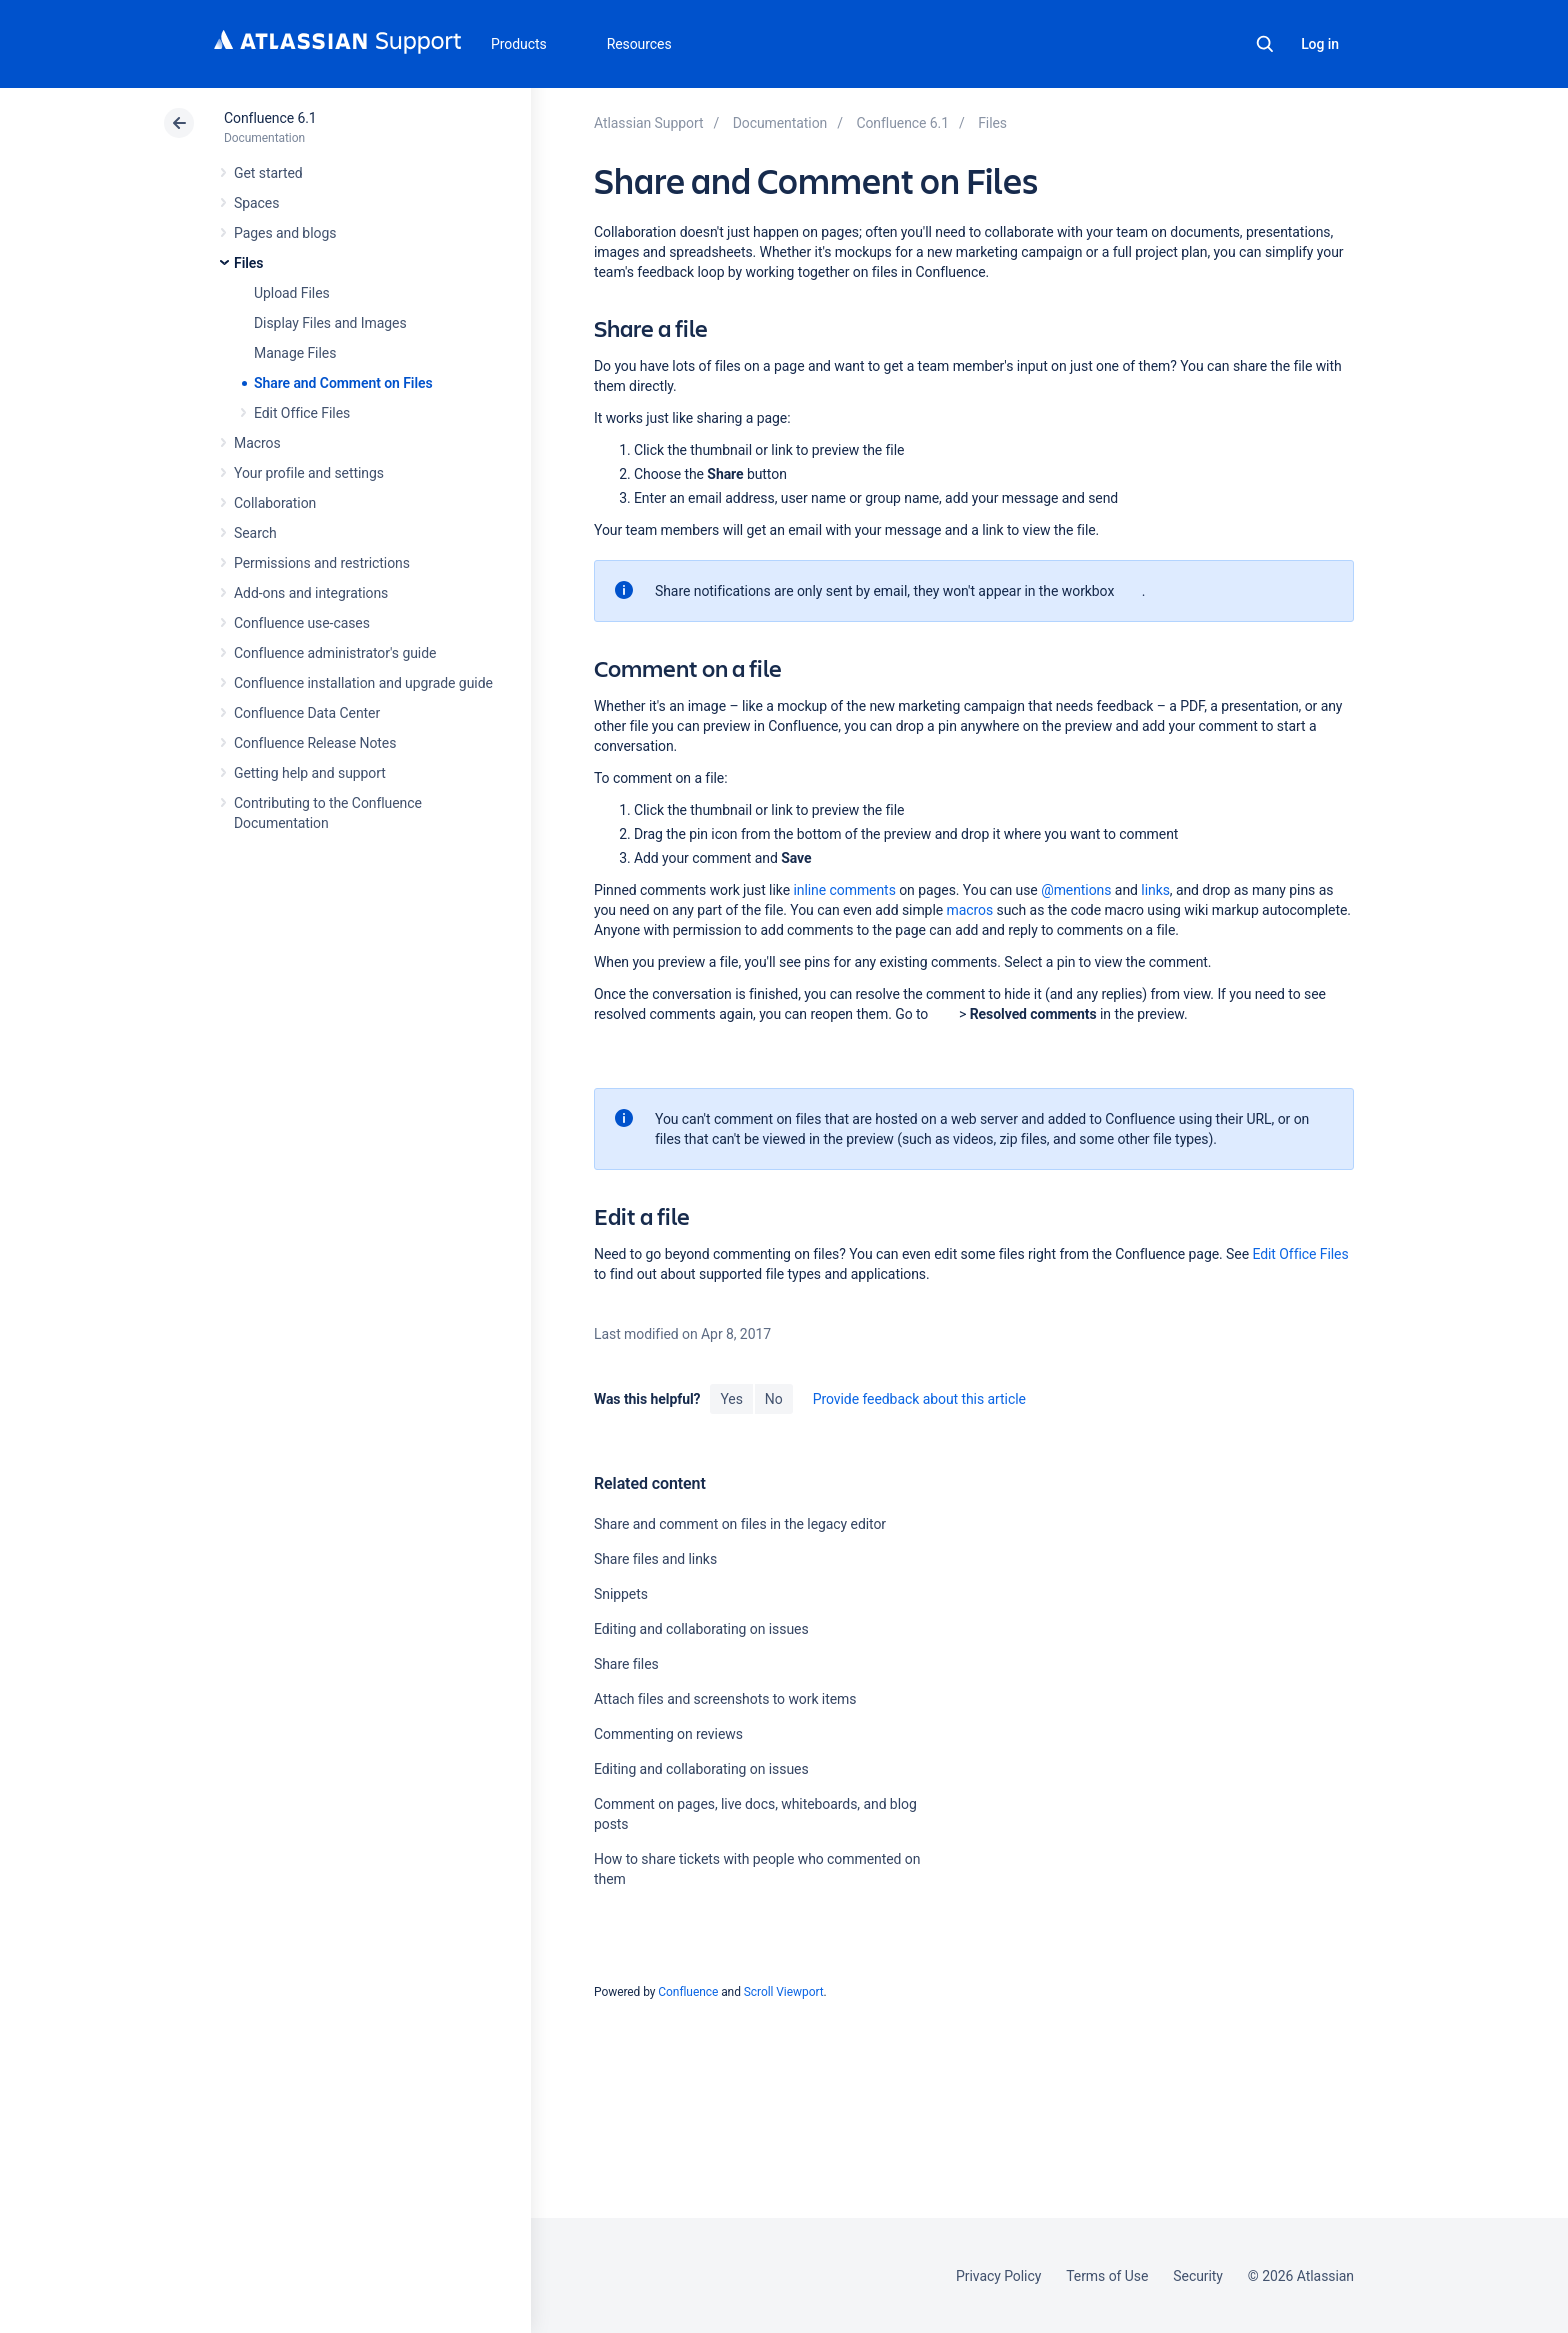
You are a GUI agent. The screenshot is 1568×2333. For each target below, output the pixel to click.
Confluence (688, 1992)
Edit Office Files (302, 413)
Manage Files (295, 353)
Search (1265, 44)
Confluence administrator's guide (335, 653)
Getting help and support (310, 773)
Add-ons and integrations (311, 593)
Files (248, 263)
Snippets (621, 1594)
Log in (1320, 44)
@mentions (1076, 890)
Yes (731, 1399)
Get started (268, 173)
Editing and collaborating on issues (701, 1629)
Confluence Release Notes (315, 743)
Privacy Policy (998, 2276)
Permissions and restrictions (322, 563)
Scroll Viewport (784, 1992)
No (774, 1399)
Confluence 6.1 (270, 118)
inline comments (844, 890)
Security (1198, 2276)
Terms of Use (1107, 2276)
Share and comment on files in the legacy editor (740, 1524)
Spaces (256, 203)
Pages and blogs (285, 233)
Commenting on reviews (668, 1734)
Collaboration (275, 503)
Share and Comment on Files (343, 383)
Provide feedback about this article (919, 1399)
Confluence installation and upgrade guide (363, 683)
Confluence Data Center (307, 713)
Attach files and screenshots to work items (725, 1699)
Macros (257, 443)
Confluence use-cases (302, 623)
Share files (626, 1664)
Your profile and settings (309, 473)
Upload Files (292, 293)
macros (969, 910)
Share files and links (655, 1559)
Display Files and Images (330, 323)
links (1155, 890)
